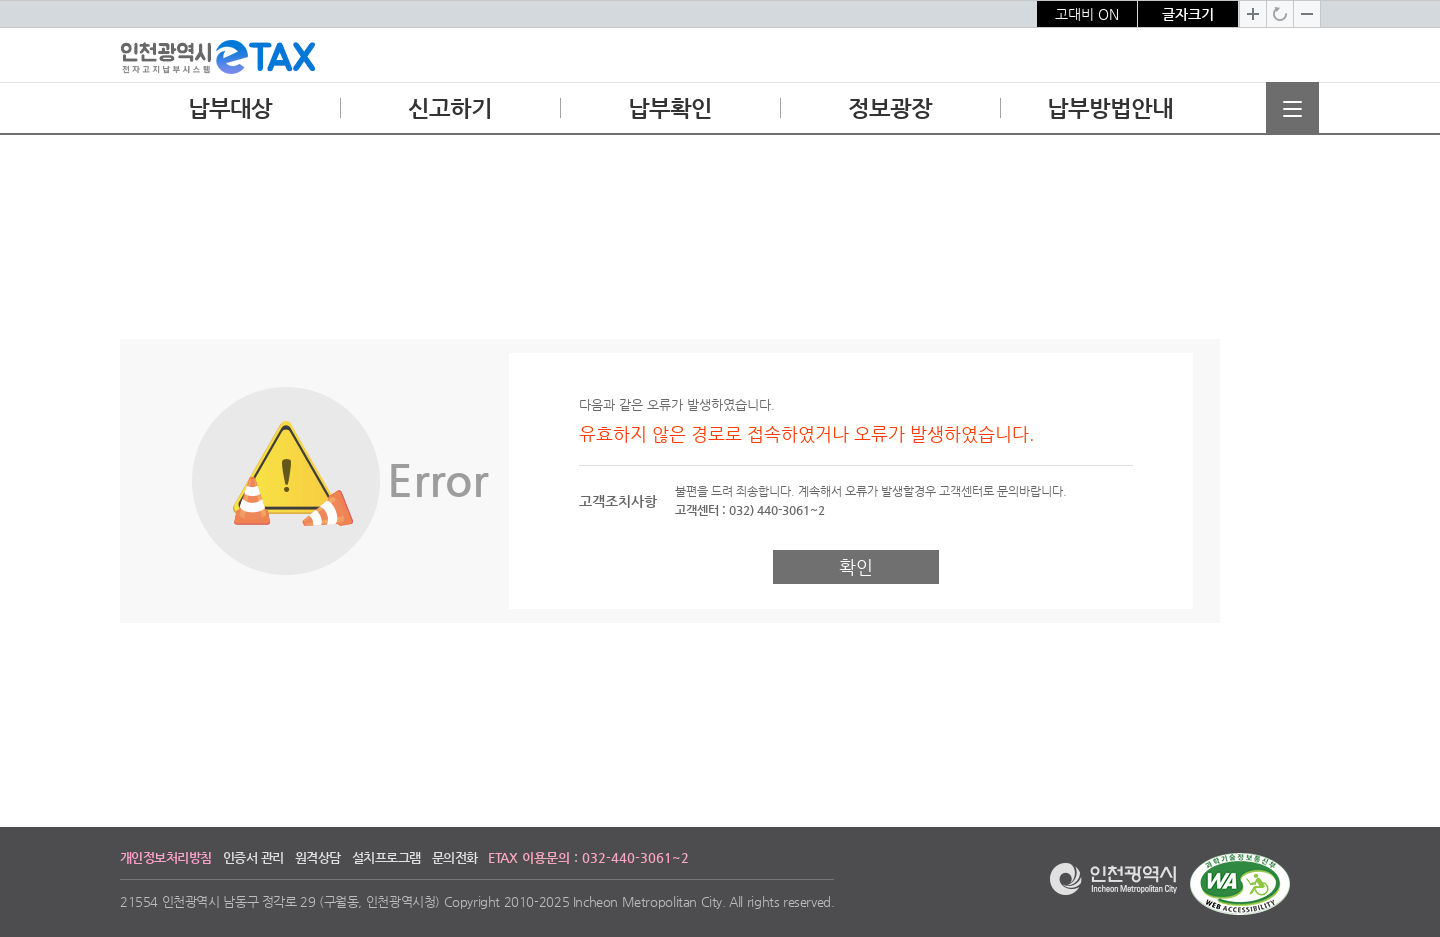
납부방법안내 (1109, 114)
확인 (856, 566)
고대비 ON (1087, 14)
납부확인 (669, 114)
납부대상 (229, 114)
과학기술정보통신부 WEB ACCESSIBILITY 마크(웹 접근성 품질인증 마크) (1240, 884)
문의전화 (455, 857)
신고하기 (449, 114)
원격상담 (318, 857)
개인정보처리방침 (166, 857)
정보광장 (889, 114)
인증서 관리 (253, 857)
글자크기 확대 (1253, 14)
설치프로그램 (386, 857)
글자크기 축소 (1307, 14)
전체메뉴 (1292, 108)
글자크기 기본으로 (1280, 14)
